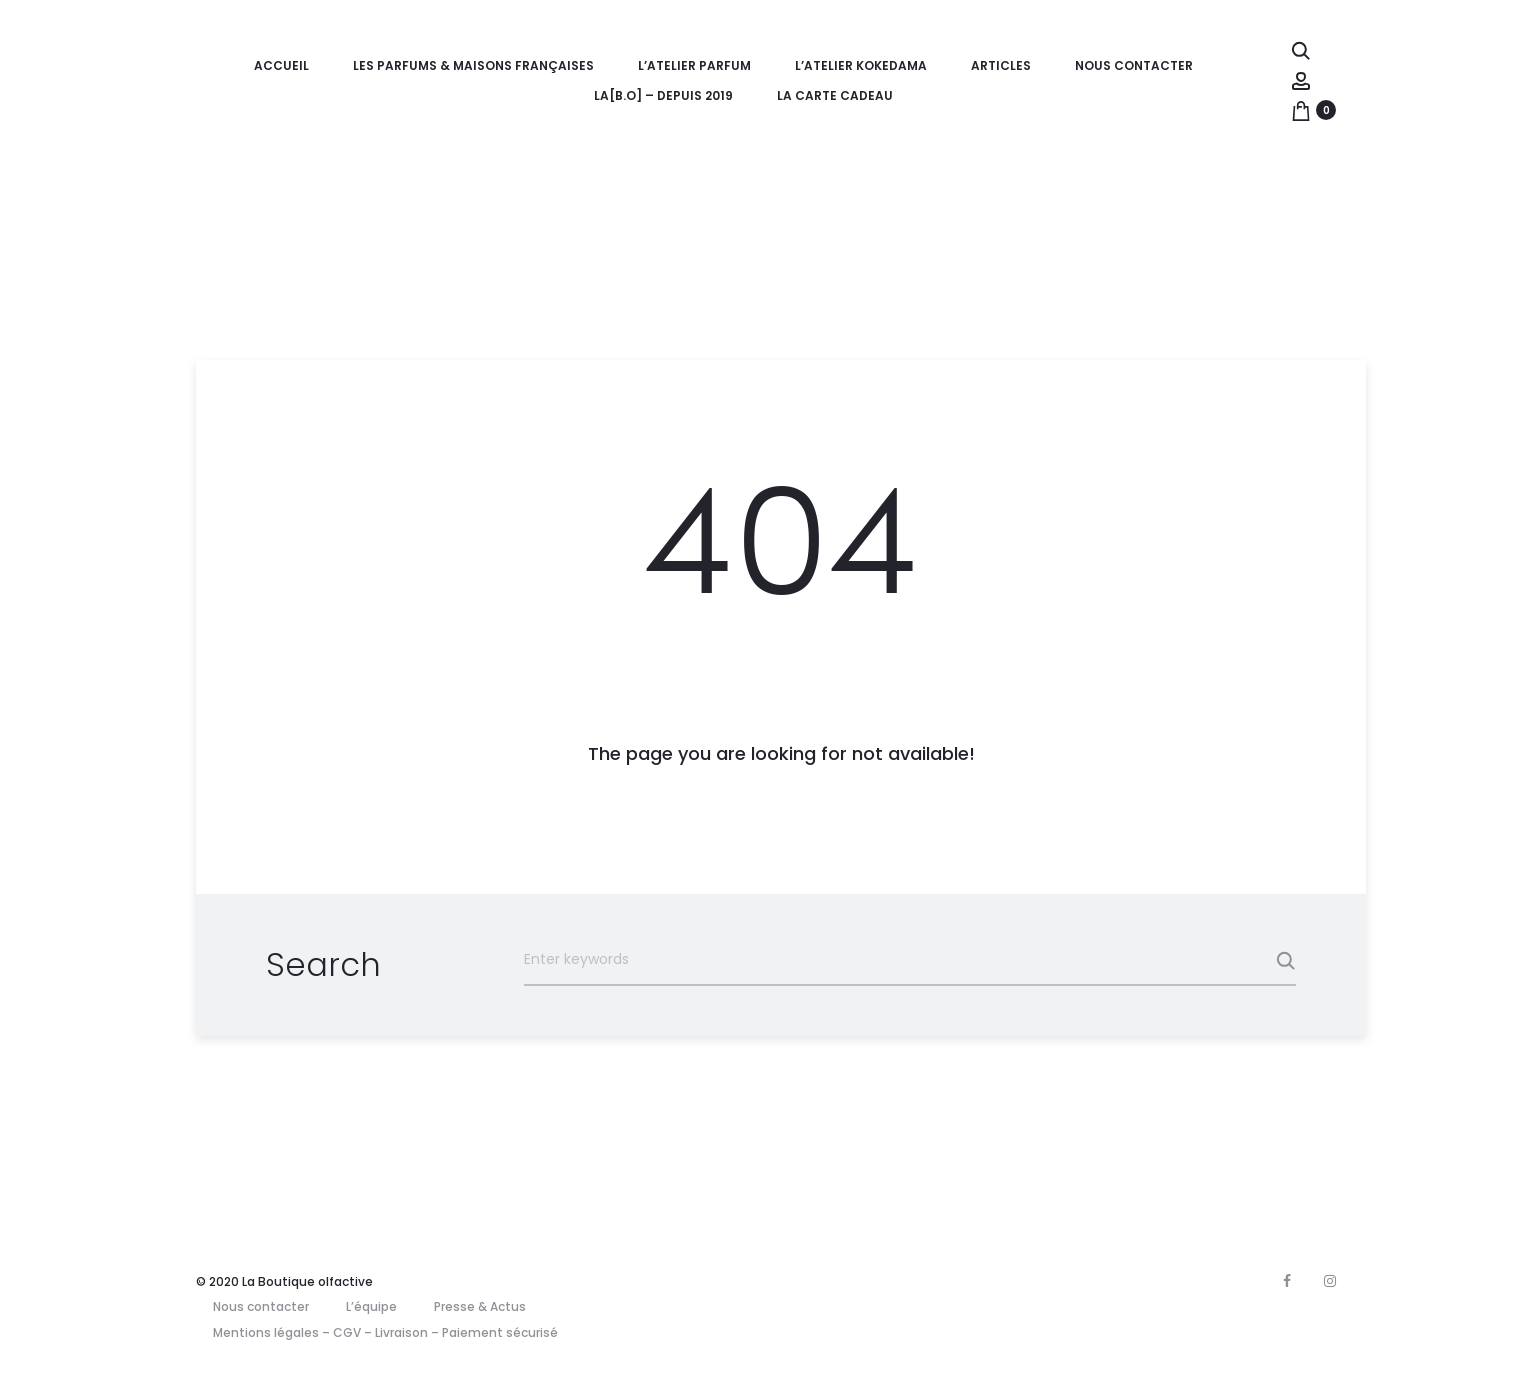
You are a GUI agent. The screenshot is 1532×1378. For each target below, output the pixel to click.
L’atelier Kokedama (861, 65)
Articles (1001, 65)
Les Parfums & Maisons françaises (473, 65)
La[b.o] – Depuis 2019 (663, 95)
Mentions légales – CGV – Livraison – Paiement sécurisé (385, 1332)
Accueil (281, 65)
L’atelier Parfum (694, 65)
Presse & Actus (480, 1306)
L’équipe (371, 1306)
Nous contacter (1134, 65)
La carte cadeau (835, 95)
